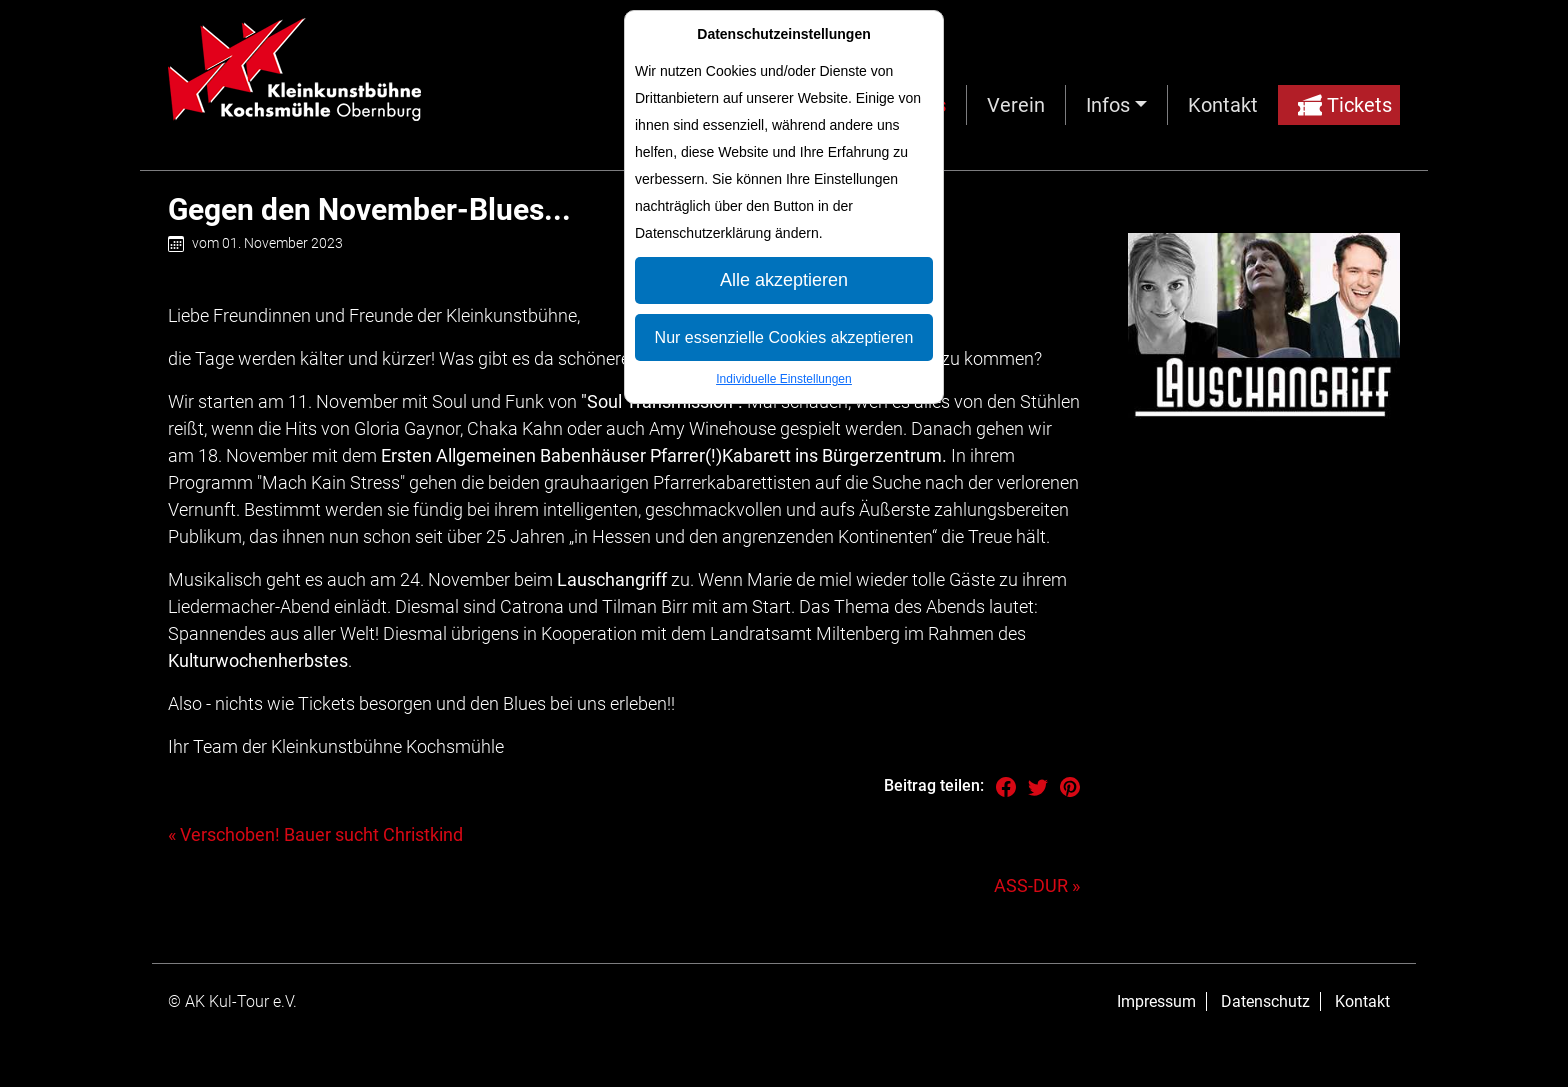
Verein (1016, 105)
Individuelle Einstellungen (783, 379)
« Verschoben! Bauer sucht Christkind (315, 834)
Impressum (1156, 1001)
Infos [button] (1108, 105)
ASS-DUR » (1037, 885)
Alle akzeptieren (784, 280)
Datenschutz (1265, 1001)
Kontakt (1223, 105)
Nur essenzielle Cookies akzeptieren (784, 337)
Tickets (1345, 105)
